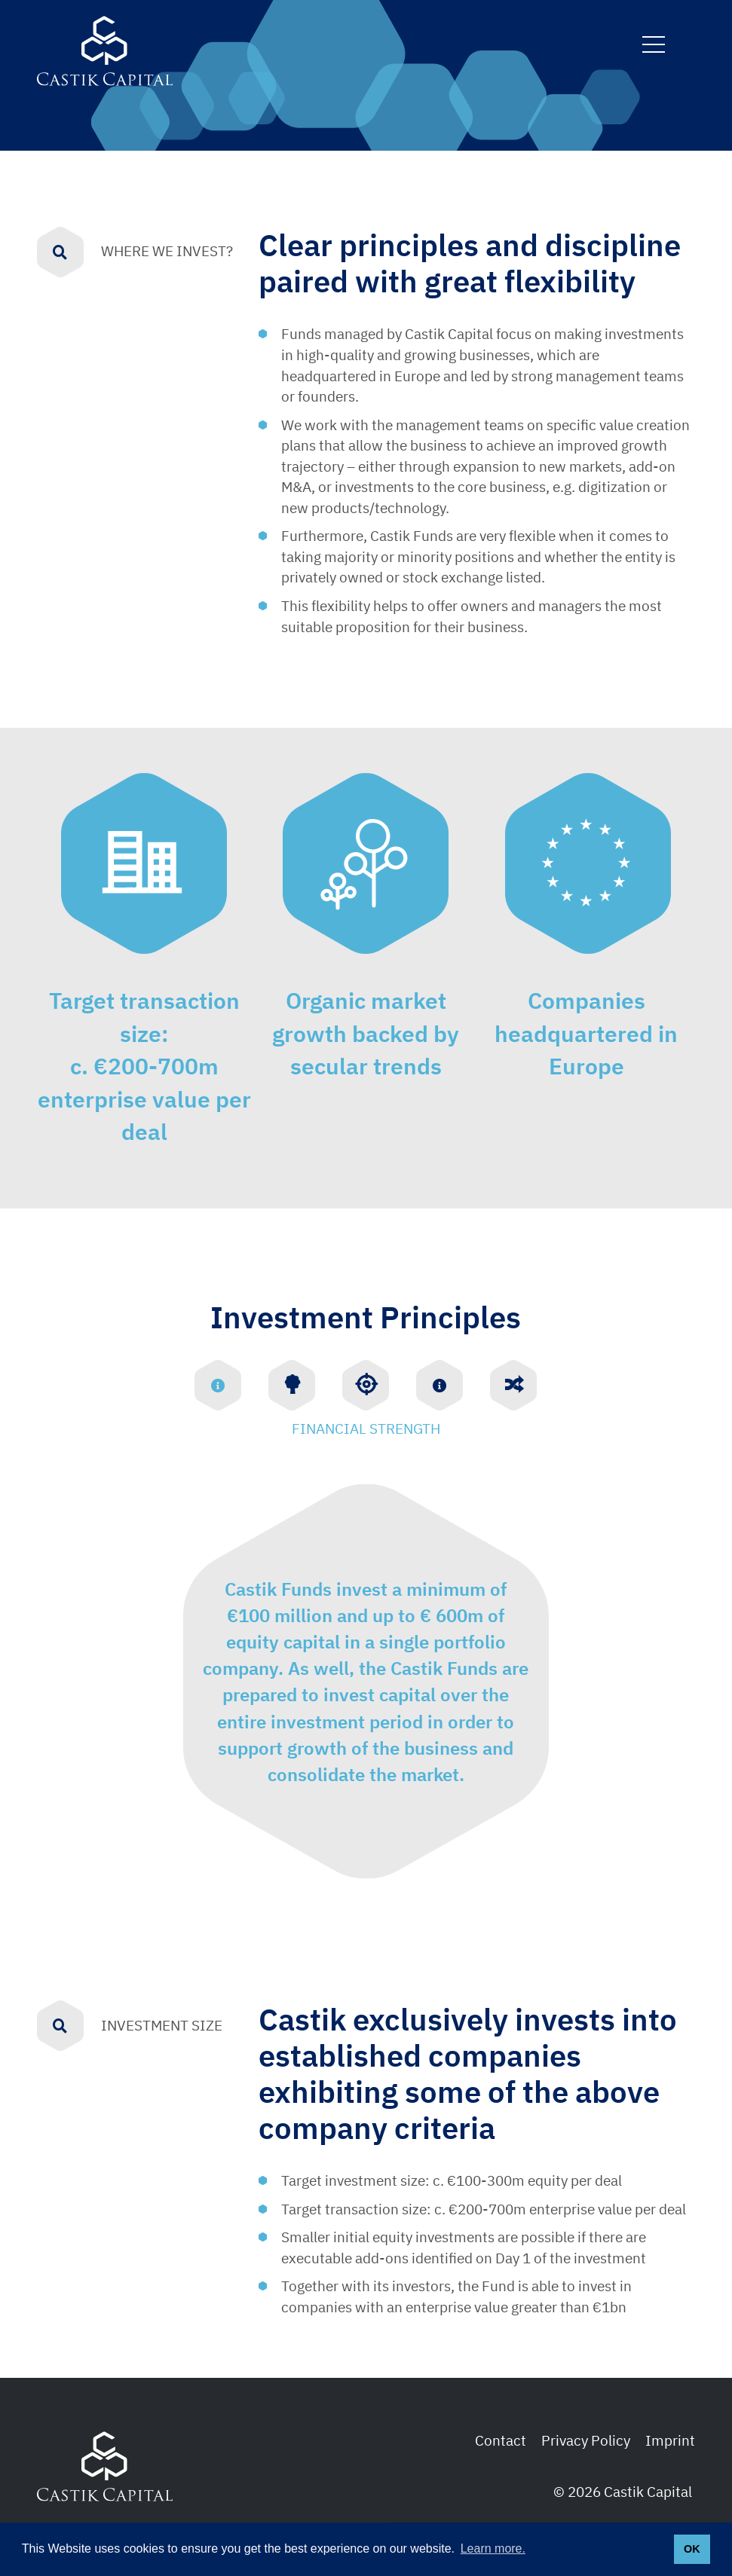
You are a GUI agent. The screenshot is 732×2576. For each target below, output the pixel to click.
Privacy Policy (585, 2440)
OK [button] (692, 2549)
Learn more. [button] (493, 2548)
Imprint (670, 2440)
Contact (500, 2440)
